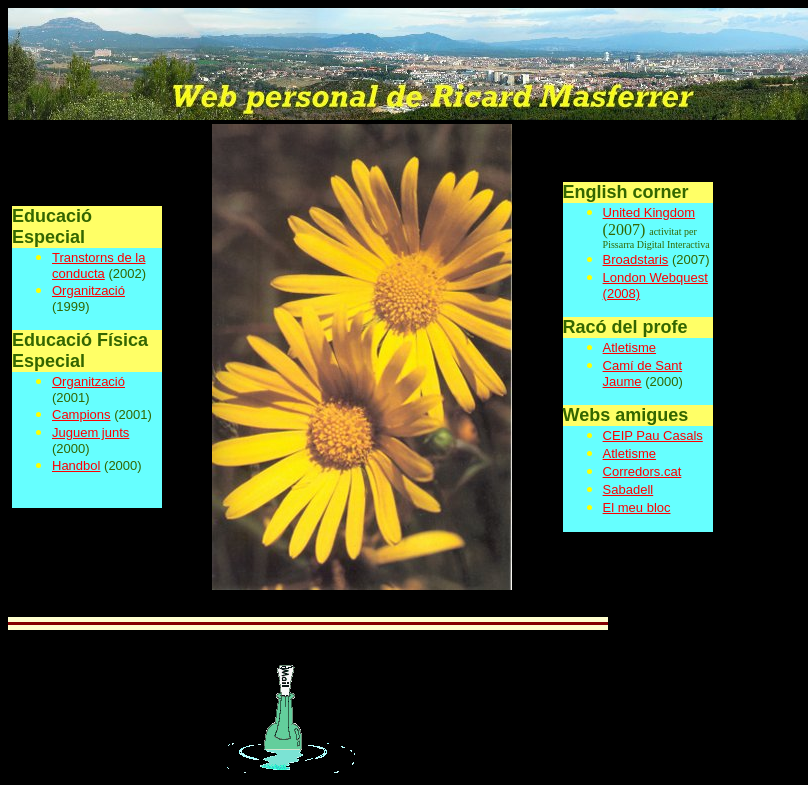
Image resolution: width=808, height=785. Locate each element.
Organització (88, 290)
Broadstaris (636, 259)
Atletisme (629, 347)
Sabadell (628, 489)
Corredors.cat (642, 471)
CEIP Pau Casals (653, 435)
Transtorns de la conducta (98, 265)
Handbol (76, 465)
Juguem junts (90, 432)
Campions (81, 414)
